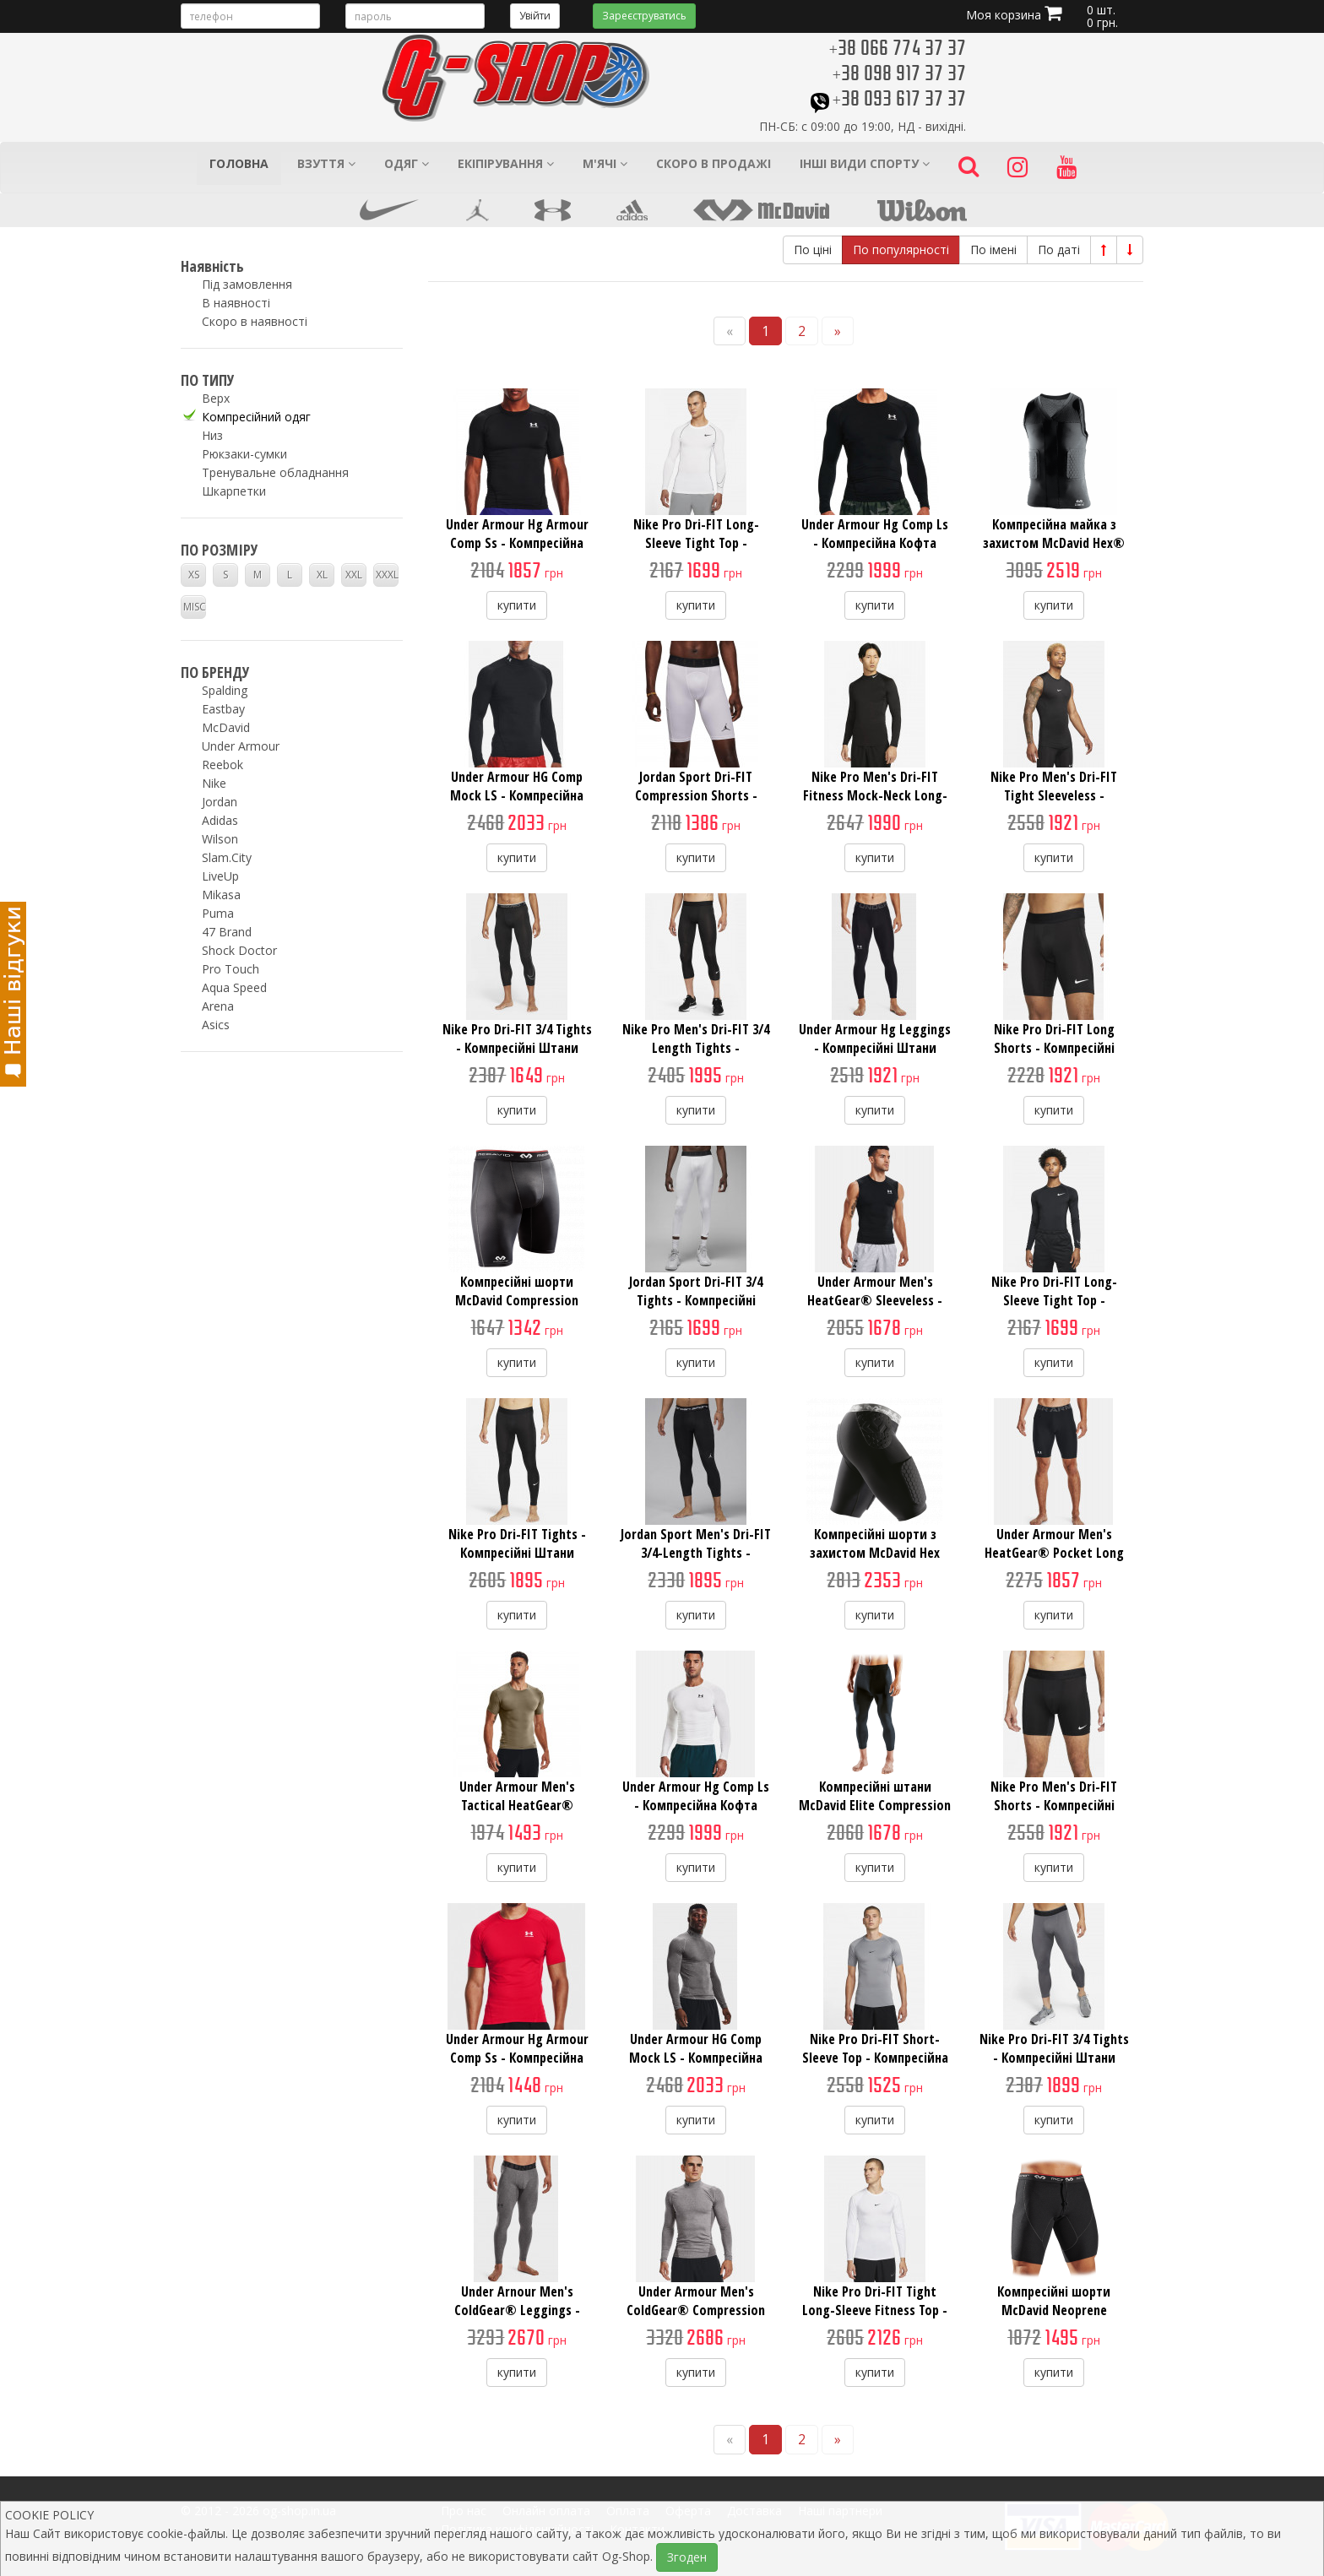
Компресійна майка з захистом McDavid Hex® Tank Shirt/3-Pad (1054, 543)
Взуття (326, 163)
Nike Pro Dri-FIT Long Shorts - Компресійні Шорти (1054, 1048)
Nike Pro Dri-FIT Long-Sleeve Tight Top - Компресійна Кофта (696, 543)
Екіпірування (506, 163)
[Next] (838, 331)
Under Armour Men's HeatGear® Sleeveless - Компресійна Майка (874, 1300)
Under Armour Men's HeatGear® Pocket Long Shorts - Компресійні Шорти (1054, 1562)
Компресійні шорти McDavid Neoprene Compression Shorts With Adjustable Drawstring (1054, 2319)
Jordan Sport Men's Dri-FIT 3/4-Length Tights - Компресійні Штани (696, 1553)
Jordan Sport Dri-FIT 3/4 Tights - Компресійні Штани (695, 1300)
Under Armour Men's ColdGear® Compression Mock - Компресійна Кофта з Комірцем (696, 2319)
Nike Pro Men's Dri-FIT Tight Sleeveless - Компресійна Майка (1053, 795)
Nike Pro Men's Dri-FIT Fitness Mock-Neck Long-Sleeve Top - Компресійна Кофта (875, 804)
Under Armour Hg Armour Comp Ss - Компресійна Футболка (517, 543)
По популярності (901, 249)
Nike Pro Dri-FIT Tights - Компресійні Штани (517, 1543)
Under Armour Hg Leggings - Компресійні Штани (875, 1038)
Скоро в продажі (713, 163)
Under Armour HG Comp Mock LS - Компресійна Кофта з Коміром (516, 795)
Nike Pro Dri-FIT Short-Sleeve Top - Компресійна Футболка (875, 2057)
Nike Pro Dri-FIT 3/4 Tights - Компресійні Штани (517, 1038)
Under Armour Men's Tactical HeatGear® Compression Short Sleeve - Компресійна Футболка (517, 1814)
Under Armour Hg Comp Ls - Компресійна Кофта (874, 533)
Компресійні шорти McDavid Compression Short (516, 1300)
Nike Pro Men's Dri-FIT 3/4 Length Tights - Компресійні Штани (695, 1048)
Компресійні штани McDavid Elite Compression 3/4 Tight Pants (875, 1805)
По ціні (813, 249)
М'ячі (605, 163)
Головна (239, 163)
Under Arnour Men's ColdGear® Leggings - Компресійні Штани (517, 2310)
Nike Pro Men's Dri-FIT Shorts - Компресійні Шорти (1053, 1805)
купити (516, 605)
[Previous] (730, 331)
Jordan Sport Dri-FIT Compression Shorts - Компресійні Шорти (696, 795)
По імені (993, 249)
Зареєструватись (644, 15)
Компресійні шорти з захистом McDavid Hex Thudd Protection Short (875, 1553)
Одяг (406, 163)
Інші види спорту (865, 163)
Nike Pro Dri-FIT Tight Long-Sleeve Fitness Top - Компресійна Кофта (874, 2310)
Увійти (535, 15)
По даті (1059, 249)
